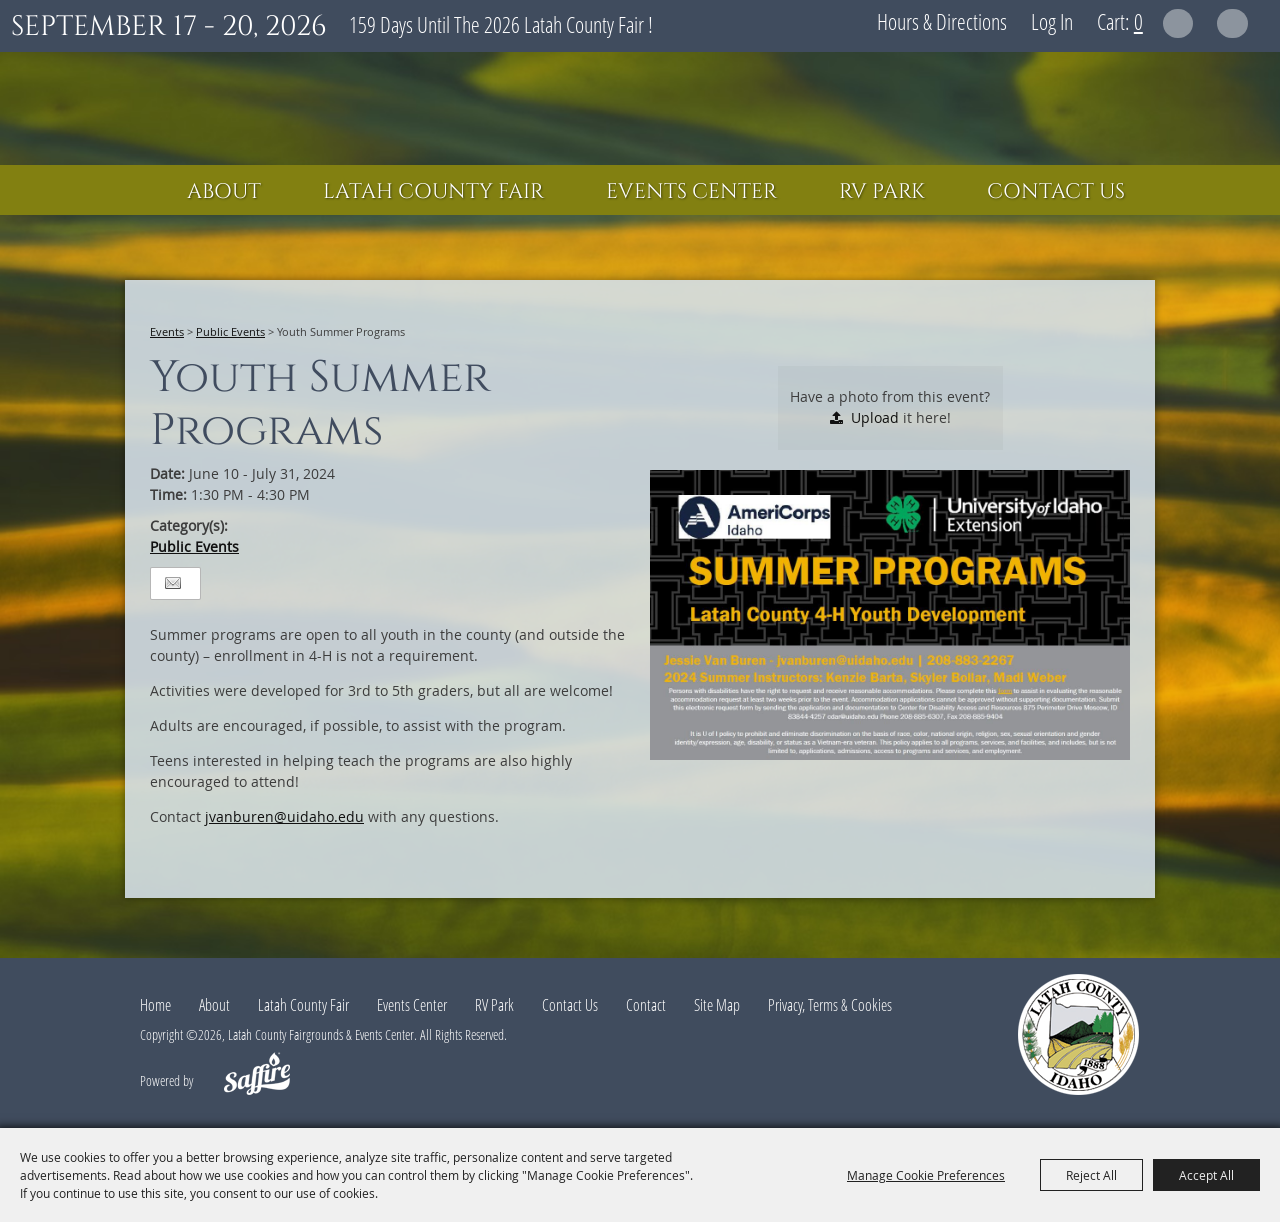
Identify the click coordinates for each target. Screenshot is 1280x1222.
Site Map (717, 1005)
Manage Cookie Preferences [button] (926, 1175)
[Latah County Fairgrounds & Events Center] (640, 108)
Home (155, 1005)
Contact (646, 1005)
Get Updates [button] (1232, 23)
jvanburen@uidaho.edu (284, 816)
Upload (875, 417)
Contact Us (1056, 192)
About (224, 192)
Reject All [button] (1091, 1175)
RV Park (882, 192)
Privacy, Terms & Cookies (830, 1005)
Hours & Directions (942, 21)
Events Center (691, 192)
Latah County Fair (433, 192)
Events (167, 331)
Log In (1052, 21)
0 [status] (1138, 21)
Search (1178, 23)
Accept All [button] (1206, 1175)
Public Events (230, 331)
